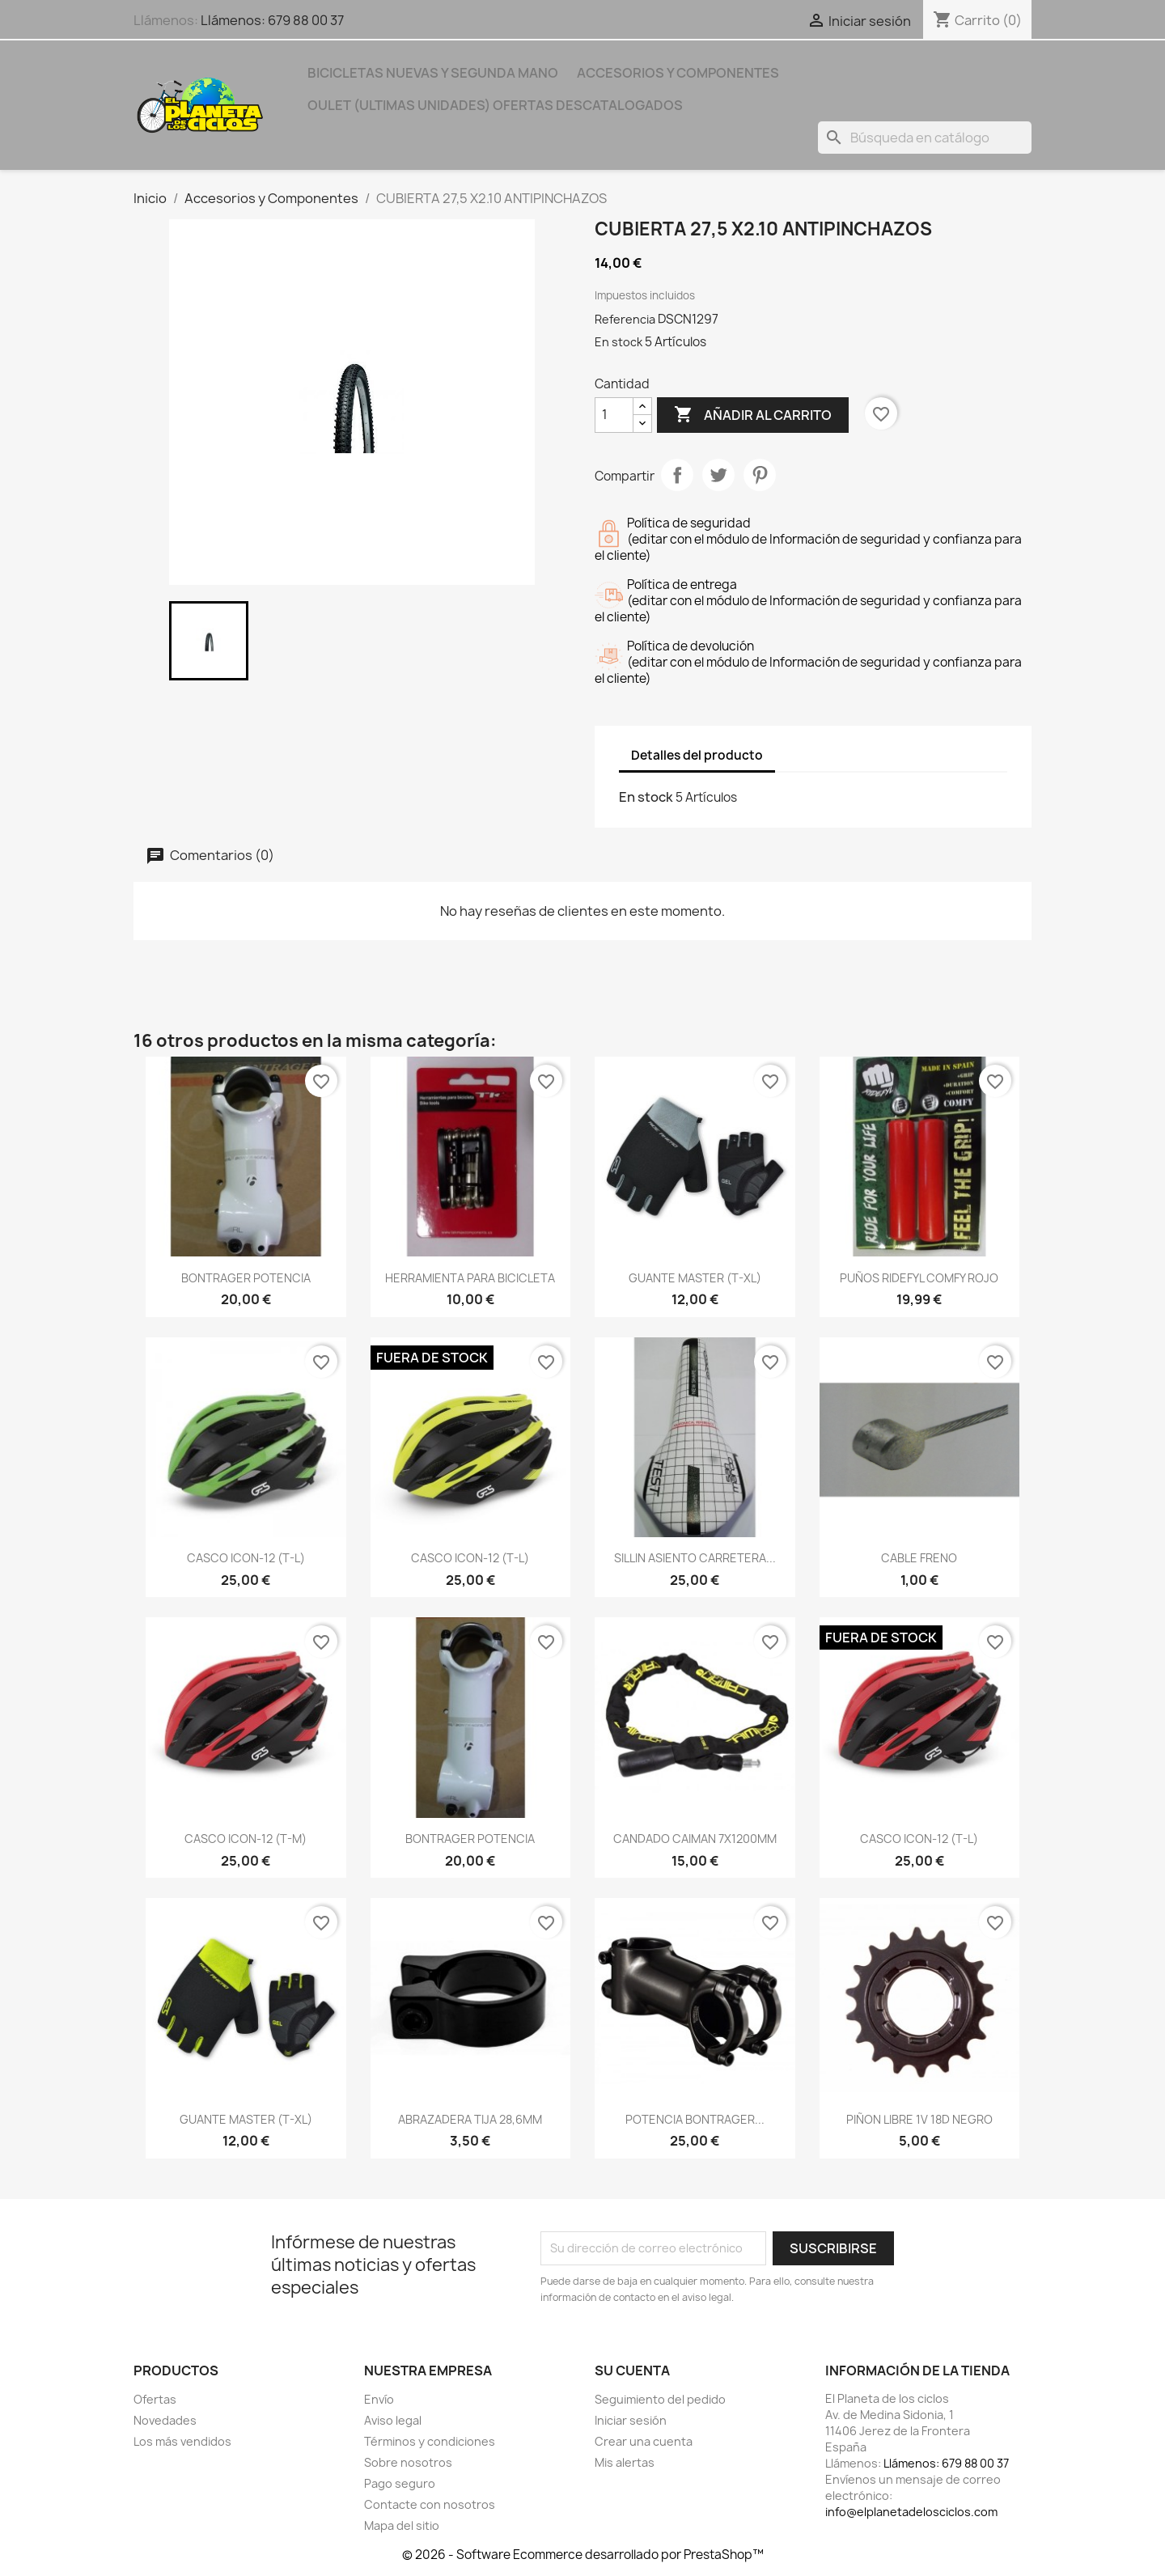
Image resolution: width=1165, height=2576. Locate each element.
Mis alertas (625, 2462)
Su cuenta (632, 2370)
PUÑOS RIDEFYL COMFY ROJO (919, 1278)
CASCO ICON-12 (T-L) (246, 1558)
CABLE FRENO (919, 1558)
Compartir (677, 475)
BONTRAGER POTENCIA (246, 1278)
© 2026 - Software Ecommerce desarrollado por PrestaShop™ (583, 2554)
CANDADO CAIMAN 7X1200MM (695, 1838)
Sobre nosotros (408, 2462)
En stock (618, 342)
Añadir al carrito (753, 415)
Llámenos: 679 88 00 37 (272, 20)
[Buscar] (925, 137)
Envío (379, 2399)
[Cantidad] (614, 415)
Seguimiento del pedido (660, 2399)
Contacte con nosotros (429, 2504)
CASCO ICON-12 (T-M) (245, 1838)
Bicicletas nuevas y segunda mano (432, 73)
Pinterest (759, 475)
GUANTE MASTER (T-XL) (695, 1278)
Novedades (165, 2420)
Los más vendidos (182, 2441)
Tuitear (718, 475)
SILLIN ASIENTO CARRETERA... (695, 1558)
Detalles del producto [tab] (697, 755)
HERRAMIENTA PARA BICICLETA (470, 1278)
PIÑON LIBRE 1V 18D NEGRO (919, 2119)
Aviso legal (393, 2420)
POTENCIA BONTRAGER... (695, 2119)
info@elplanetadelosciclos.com (911, 2511)
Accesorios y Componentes (678, 73)
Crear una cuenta (644, 2441)
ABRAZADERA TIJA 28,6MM (470, 2119)
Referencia (625, 319)
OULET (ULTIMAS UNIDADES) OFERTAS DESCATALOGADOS (495, 105)
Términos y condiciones (429, 2441)
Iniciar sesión (631, 2420)
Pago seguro (399, 2483)
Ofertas (154, 2399)
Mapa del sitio (401, 2525)
